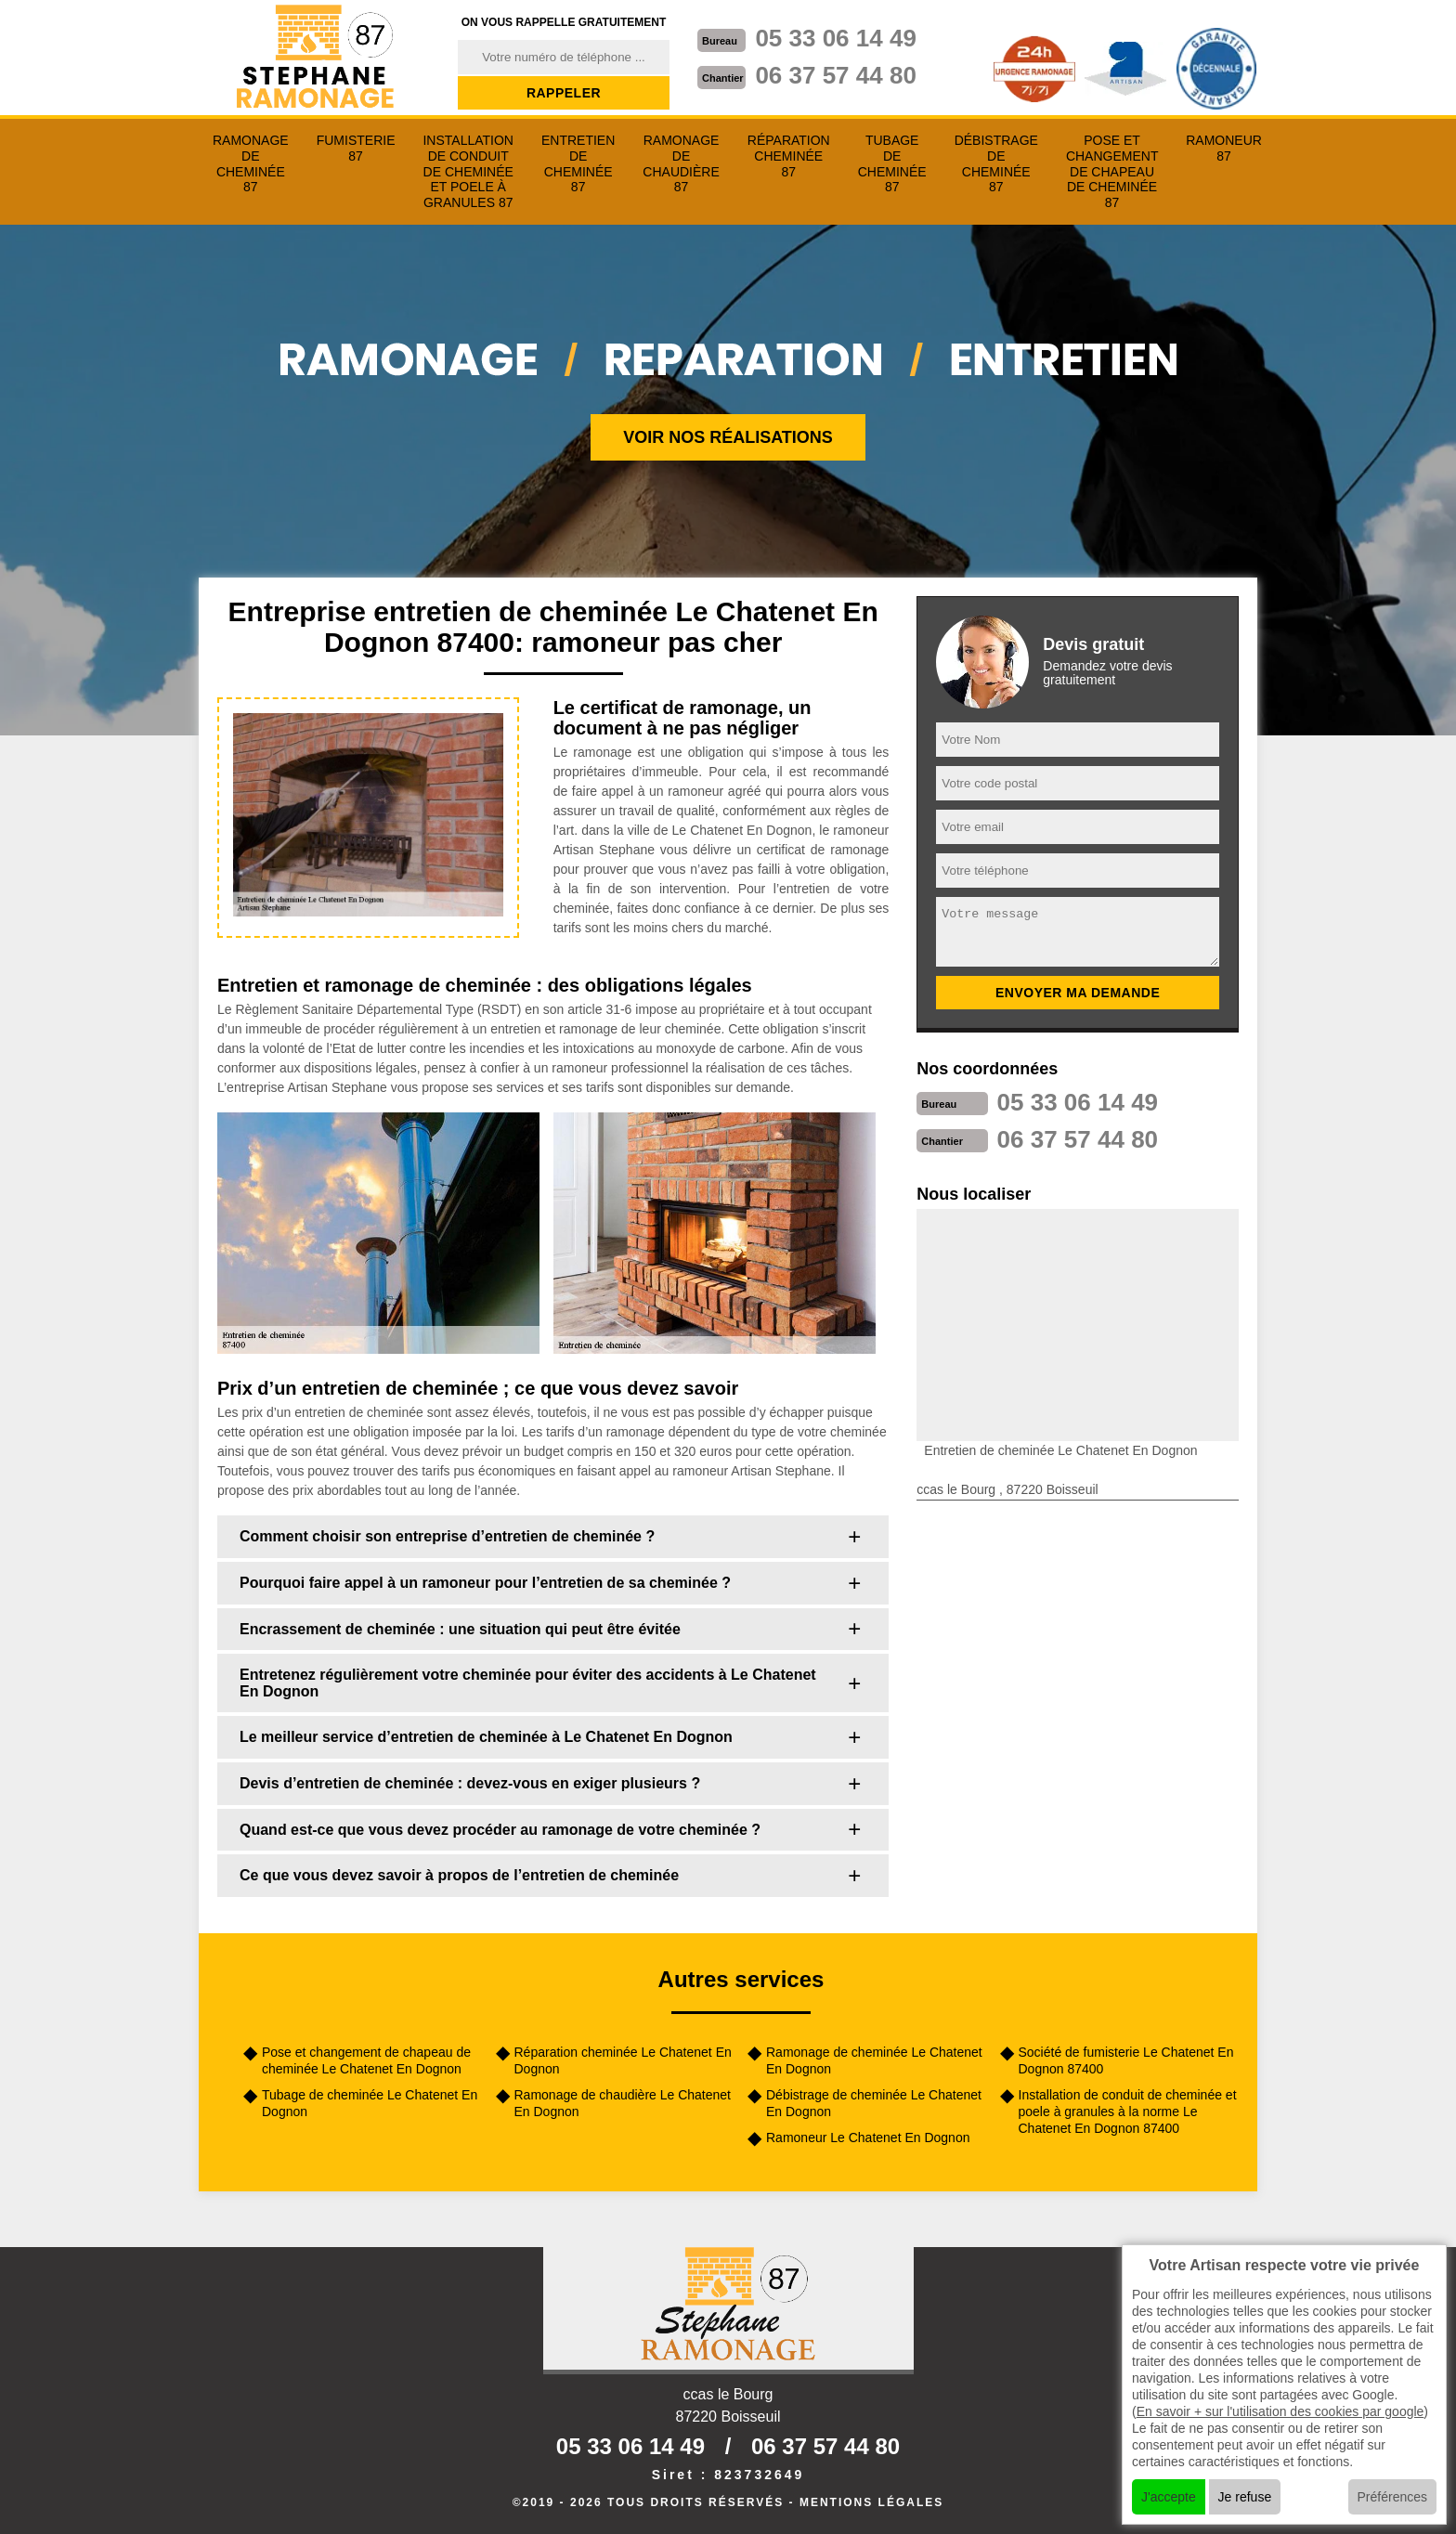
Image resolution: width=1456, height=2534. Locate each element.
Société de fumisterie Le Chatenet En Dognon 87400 (1126, 2060)
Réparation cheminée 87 (789, 156)
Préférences (1392, 2496)
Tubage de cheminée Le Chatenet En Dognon (369, 2103)
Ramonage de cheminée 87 (251, 163)
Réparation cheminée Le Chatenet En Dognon (623, 2060)
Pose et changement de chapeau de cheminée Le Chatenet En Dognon (366, 2060)
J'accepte (1168, 2496)
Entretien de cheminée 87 (578, 163)
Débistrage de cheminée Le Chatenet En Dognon (874, 2103)
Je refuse (1245, 2496)
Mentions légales (871, 2502)
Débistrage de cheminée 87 (996, 163)
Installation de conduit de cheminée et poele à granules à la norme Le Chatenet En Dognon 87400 (1128, 2111)
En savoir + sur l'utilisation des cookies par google (1280, 2411)
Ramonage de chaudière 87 (681, 163)
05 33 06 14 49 (835, 38)
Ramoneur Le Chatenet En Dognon (867, 2137)
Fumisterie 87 (356, 148)
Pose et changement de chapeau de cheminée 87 (1112, 171)
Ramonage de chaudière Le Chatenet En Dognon (623, 2103)
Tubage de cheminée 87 (892, 163)
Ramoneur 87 (1224, 148)
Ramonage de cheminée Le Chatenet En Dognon (874, 2060)
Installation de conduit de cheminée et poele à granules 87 (468, 171)
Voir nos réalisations (728, 437)
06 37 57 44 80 (835, 75)
